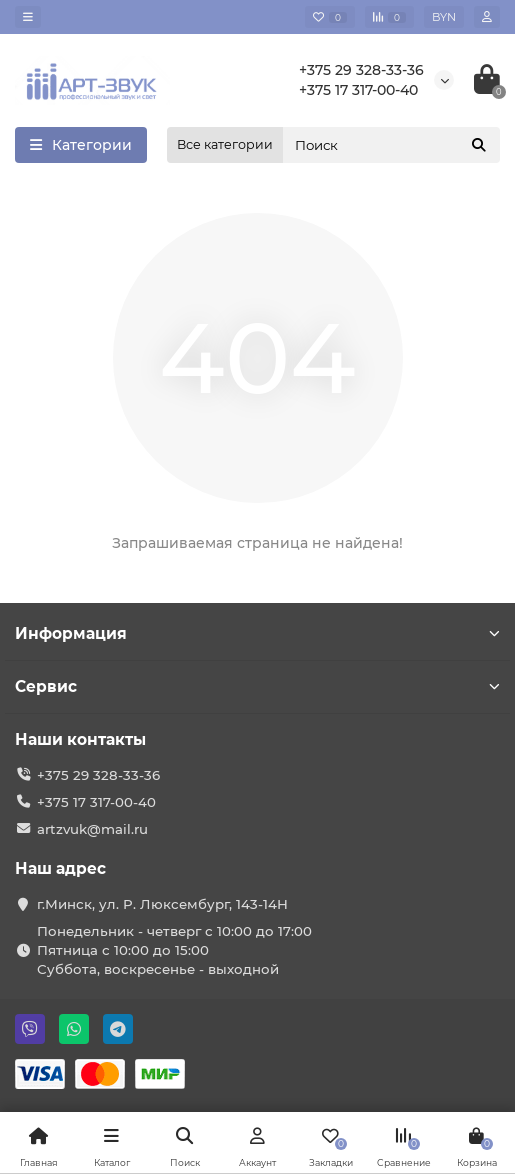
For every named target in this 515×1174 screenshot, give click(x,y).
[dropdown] (28, 17)
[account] (487, 17)
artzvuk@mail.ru (92, 829)
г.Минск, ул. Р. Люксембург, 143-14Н (162, 904)
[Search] (391, 145)
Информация (257, 633)
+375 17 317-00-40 (358, 90)
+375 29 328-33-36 (361, 70)
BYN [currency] (444, 17)
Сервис (257, 686)
